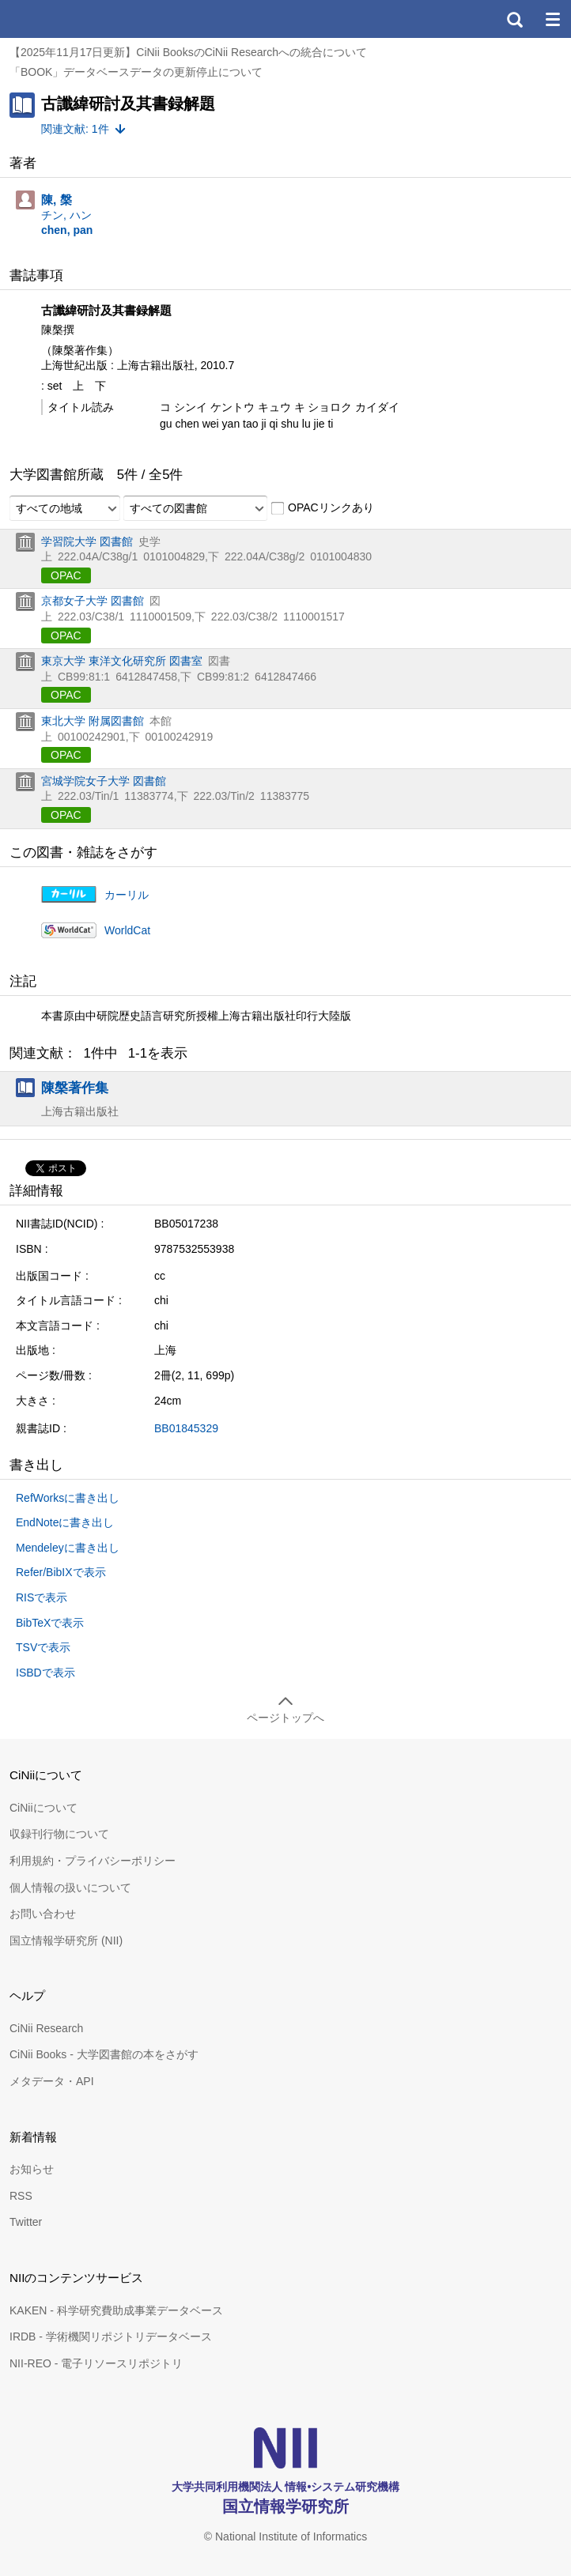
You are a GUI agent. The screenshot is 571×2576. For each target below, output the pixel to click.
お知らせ (31, 2169)
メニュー (552, 19)
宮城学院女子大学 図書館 (103, 781)
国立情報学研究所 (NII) (66, 1940)
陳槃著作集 (74, 1088)
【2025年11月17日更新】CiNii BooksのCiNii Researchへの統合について (188, 52)
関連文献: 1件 (75, 129)
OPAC (66, 575)
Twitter (25, 2222)
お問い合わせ (42, 1913)
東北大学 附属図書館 (92, 721)
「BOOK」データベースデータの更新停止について (136, 72)
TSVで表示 (43, 1647)
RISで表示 (41, 1597)
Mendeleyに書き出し (67, 1547)
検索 (514, 19)
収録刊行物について (59, 1833)
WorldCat (127, 930)
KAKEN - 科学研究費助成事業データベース (116, 2310)
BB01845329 (186, 1428)
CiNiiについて (43, 1807)
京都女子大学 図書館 (92, 600)
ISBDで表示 (45, 1672)
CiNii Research (46, 2028)
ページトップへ (285, 1717)
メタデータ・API (51, 2081)
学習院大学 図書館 (87, 541)
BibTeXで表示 (50, 1622)
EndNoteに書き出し (65, 1522)
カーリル (126, 894)
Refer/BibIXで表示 (61, 1572)
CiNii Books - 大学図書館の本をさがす (104, 2054)
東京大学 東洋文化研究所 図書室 (121, 660)
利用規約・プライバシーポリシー (92, 1860)
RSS (20, 2195)
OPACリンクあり (322, 508)
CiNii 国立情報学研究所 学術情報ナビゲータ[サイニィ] (69, 19)
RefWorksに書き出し (67, 1498)
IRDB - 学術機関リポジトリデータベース (110, 2336)
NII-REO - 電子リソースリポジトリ (96, 2363)
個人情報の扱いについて (70, 1887)
